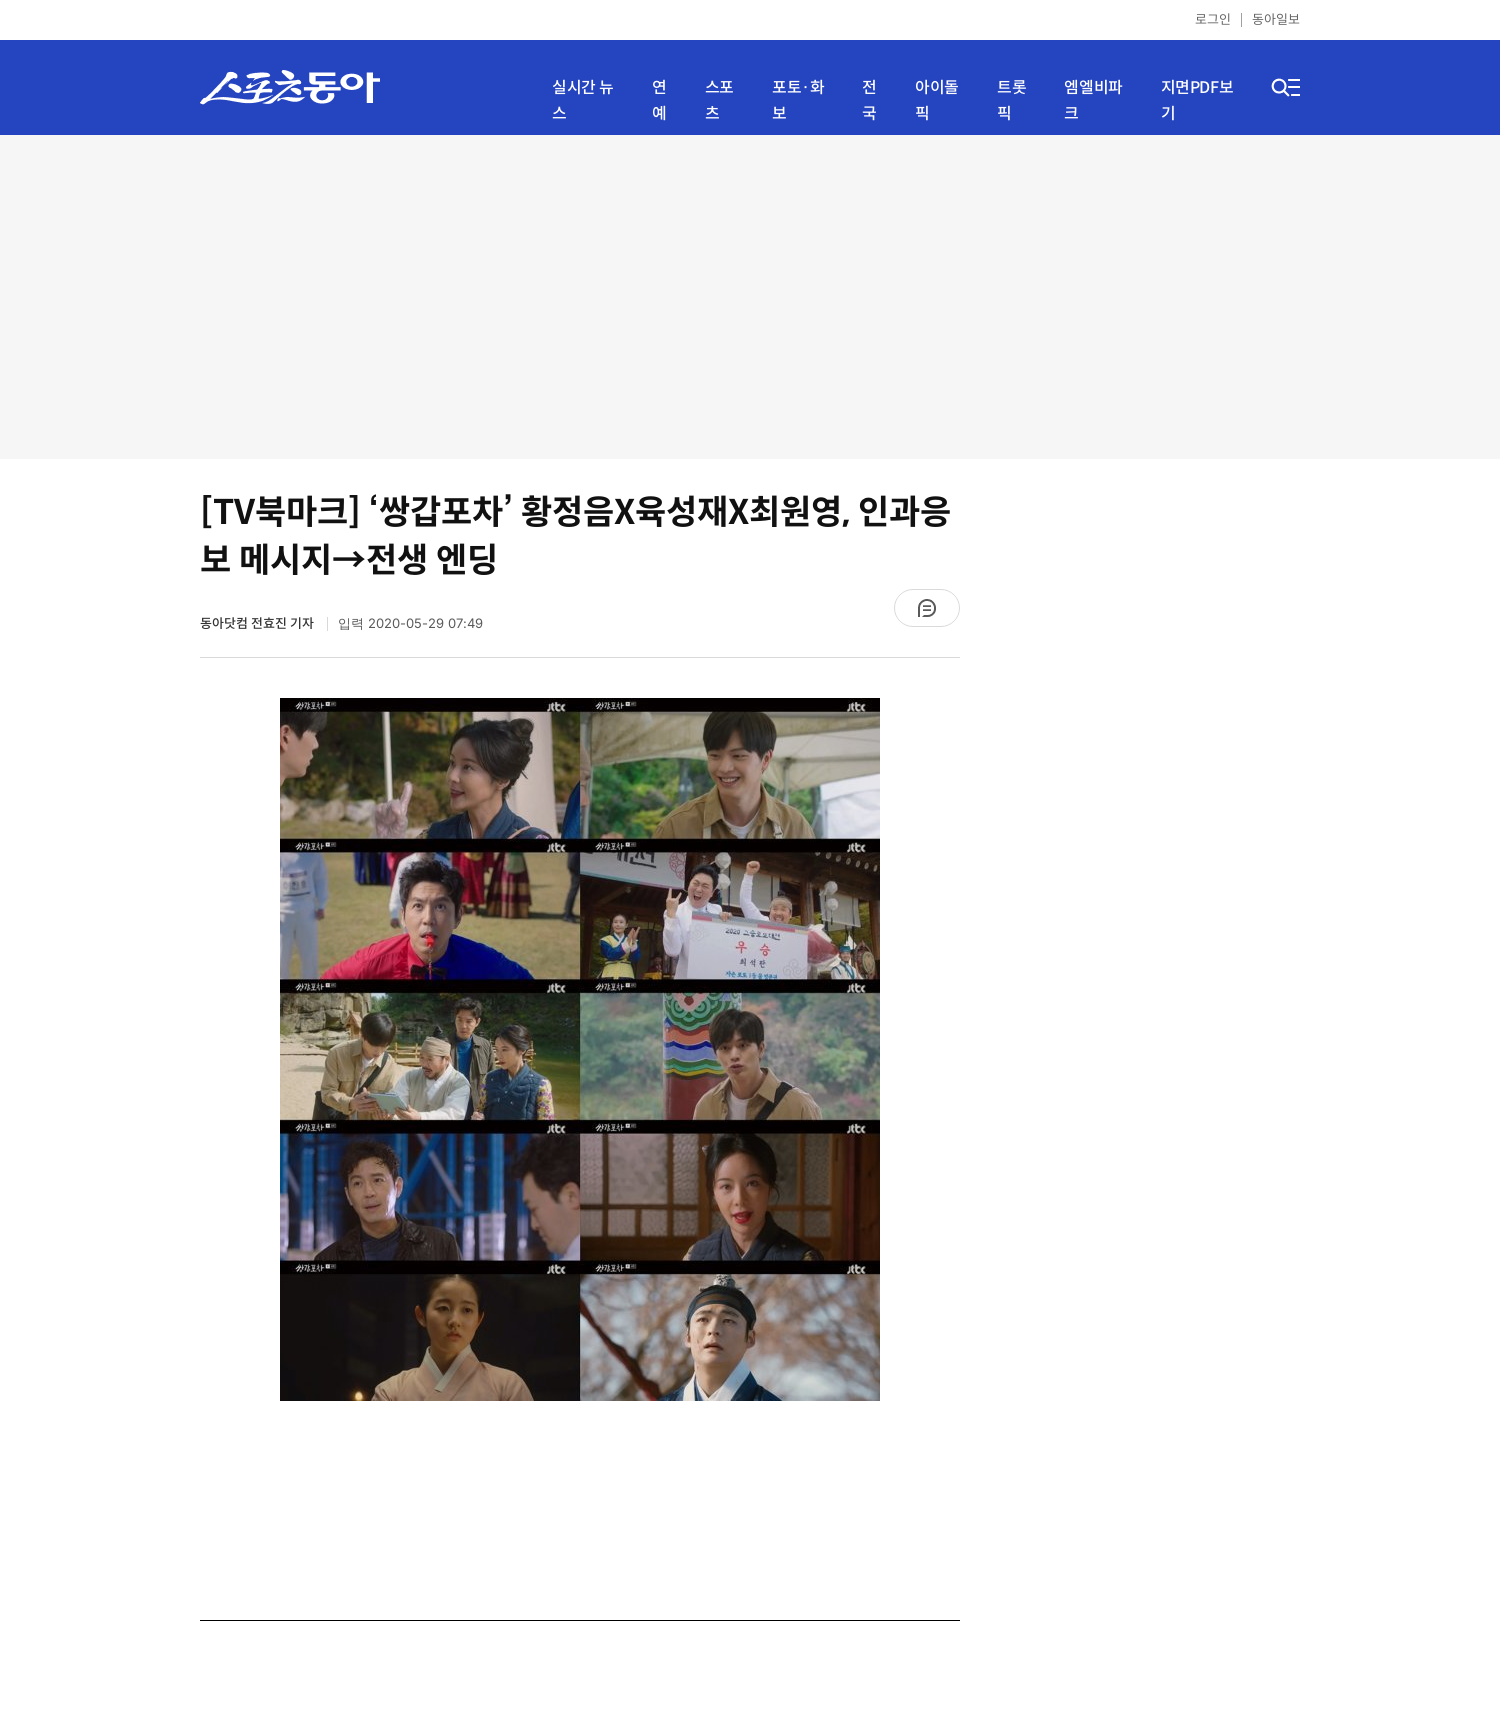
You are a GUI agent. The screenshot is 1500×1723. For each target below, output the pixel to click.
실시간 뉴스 (583, 100)
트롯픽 (1011, 100)
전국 (869, 100)
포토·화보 (798, 100)
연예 (659, 100)
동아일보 (1276, 19)
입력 (410, 623)
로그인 (1213, 19)
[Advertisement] (750, 295)
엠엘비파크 (1093, 100)
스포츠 (719, 100)
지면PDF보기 (1197, 100)
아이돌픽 (937, 100)
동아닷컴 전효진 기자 (258, 623)
